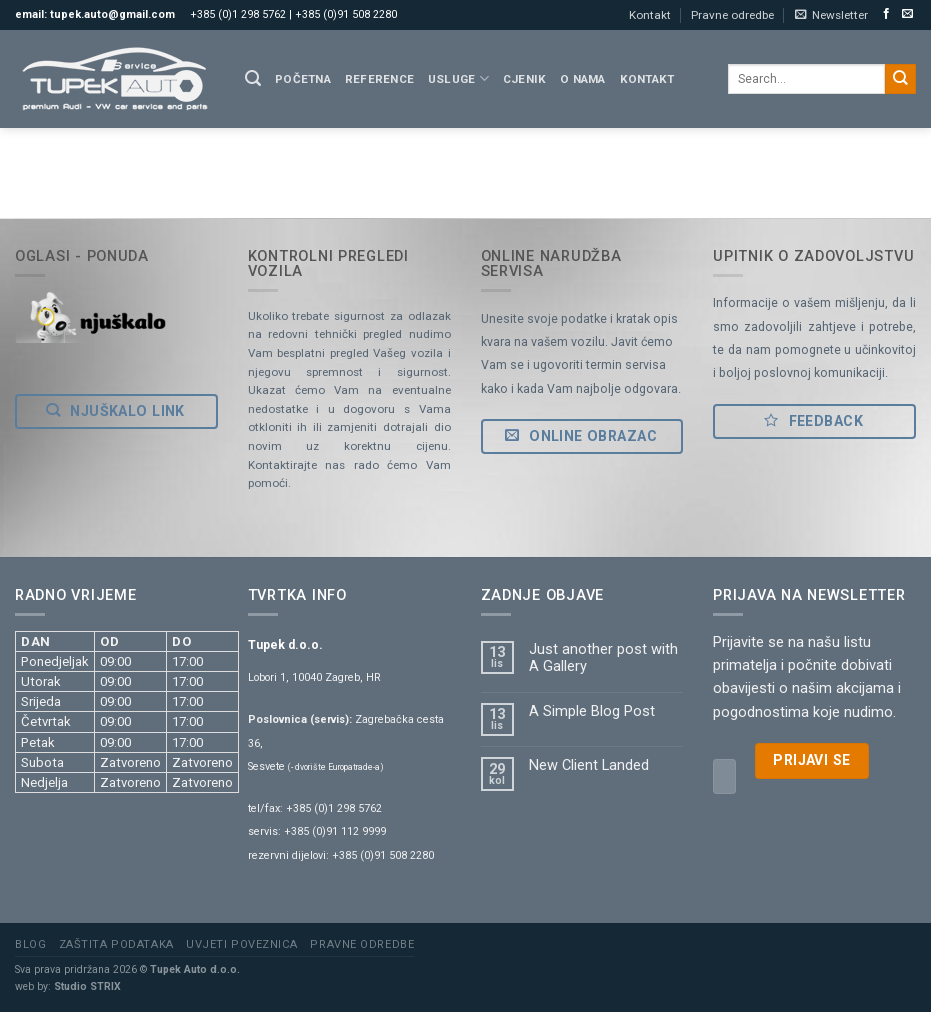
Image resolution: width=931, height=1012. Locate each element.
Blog (30, 944)
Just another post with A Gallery (603, 658)
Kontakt (650, 15)
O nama (582, 79)
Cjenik (524, 79)
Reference (379, 79)
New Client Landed (589, 765)
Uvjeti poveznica (242, 944)
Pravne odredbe (732, 15)
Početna (303, 79)
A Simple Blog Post (592, 711)
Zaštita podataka (116, 944)
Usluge (458, 78)
